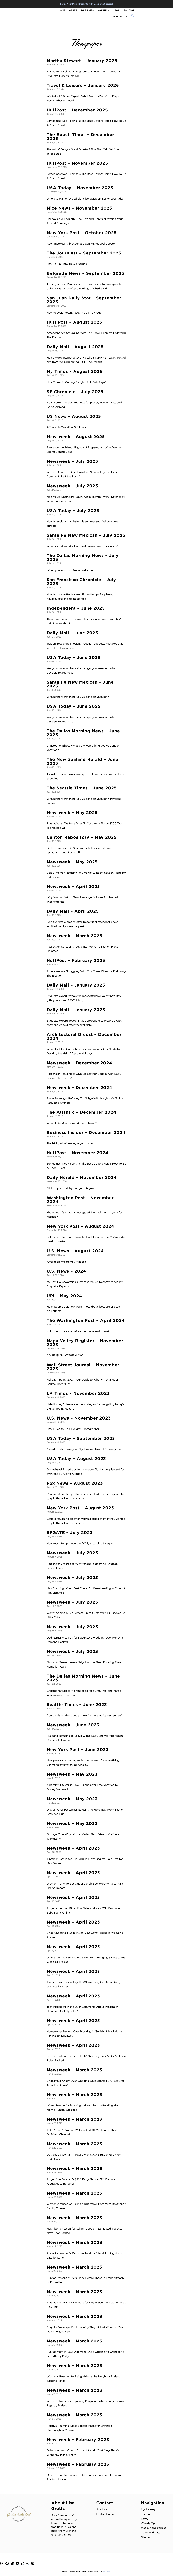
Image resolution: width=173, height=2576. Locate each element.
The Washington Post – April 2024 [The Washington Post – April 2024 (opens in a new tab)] (86, 1320)
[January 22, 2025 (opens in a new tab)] (55, 989)
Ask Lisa (101, 2509)
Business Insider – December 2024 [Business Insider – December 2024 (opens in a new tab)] (86, 1132)
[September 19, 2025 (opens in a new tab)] (56, 277)
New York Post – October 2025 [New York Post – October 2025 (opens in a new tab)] (82, 232)
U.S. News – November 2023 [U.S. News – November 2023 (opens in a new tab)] (79, 1418)
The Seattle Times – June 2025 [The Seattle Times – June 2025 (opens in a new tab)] (82, 788)
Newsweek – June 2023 (73, 1724)
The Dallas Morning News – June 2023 (83, 1678)
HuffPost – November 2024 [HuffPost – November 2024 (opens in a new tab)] (77, 1152)
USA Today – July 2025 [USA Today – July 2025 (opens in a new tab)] (73, 510)
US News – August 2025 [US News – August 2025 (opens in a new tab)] (74, 416)
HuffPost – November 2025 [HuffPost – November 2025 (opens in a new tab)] (77, 163)
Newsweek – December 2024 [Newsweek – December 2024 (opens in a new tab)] (79, 1062)
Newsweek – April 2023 (73, 1848)
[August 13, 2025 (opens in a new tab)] (55, 396)
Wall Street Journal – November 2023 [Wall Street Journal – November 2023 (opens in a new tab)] (83, 1366)
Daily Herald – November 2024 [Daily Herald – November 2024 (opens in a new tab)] (82, 1177)
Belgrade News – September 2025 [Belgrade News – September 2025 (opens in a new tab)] (85, 273)
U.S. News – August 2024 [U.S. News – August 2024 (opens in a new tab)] (75, 1250)
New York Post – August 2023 (80, 1508)
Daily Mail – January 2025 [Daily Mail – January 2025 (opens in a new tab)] (76, 985)
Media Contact (105, 2514)
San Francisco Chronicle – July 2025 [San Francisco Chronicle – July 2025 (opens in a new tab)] (81, 581)
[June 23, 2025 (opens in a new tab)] (54, 637)
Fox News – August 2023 (75, 1483)
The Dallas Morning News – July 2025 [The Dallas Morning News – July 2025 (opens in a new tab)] (83, 557)
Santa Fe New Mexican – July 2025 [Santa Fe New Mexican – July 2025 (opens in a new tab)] (86, 535)
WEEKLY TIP (120, 16)
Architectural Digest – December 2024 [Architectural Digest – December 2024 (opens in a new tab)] (84, 1036)
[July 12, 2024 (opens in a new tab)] (53, 1324)
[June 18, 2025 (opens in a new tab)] (54, 661)
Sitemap (146, 2537)
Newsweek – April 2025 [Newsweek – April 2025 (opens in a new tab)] (73, 886)
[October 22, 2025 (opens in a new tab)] (56, 237)
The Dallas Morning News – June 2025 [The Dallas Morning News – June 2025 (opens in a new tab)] (83, 733)
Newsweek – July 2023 (72, 1552)
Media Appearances (153, 2528)
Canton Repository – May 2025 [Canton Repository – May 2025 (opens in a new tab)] (82, 837)
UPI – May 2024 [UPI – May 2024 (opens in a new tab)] (64, 1295)
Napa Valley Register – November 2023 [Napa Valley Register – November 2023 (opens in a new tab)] (85, 1342)
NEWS (116, 10)
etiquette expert (61, 2519)
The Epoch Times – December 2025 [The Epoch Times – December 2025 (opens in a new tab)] (80, 136)
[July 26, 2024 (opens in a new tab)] (54, 1300)
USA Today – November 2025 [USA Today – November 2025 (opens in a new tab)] (80, 187)
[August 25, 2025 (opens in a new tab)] (55, 351)
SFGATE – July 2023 (70, 1532)
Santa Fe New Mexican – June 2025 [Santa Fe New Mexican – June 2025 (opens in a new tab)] (80, 684)
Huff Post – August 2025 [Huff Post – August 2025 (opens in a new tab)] (74, 322)
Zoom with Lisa (150, 2532)
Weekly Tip (148, 2523)
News (144, 2518)
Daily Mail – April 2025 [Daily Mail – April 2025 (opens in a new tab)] (73, 911)
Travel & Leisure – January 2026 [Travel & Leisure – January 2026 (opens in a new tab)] (83, 85)
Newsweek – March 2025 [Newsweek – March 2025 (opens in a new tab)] (74, 935)
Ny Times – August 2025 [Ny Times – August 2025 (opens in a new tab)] (74, 371)
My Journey (148, 2509)
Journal (145, 2514)
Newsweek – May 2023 (72, 1774)
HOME (62, 10)
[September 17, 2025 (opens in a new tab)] (56, 306)
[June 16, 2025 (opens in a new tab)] (54, 890)
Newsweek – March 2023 (74, 2070)
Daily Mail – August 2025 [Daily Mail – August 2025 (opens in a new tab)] (75, 346)
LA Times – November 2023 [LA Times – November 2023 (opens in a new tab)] (78, 1393)
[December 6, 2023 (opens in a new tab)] (56, 1349)
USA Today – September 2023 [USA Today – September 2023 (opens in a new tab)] (81, 1438)
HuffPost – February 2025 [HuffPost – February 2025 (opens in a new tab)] (76, 960)
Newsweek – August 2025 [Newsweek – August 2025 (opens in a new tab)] (76, 436)
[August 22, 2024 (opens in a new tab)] (55, 1275)
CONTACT (129, 10)
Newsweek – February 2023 (78, 2439)
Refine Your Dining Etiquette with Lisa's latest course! (86, 4)
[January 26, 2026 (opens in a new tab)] (55, 65)
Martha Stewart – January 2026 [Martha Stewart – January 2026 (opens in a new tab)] (82, 60)
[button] (133, 16)
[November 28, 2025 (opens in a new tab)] (57, 167)
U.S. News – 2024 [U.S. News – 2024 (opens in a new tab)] (66, 1271)
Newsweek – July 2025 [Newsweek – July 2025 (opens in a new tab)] (72, 461)
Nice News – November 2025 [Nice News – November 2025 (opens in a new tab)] (79, 208)
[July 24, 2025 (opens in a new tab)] (54, 465)
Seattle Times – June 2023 (77, 1704)
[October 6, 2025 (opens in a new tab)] (55, 257)
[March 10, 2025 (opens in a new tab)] (54, 964)
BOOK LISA (87, 10)
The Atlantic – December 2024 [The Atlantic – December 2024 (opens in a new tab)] (81, 1112)
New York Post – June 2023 (77, 1749)
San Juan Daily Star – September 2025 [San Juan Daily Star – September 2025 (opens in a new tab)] (84, 300)
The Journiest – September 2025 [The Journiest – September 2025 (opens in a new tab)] (84, 253)
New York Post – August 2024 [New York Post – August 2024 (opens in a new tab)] (80, 1226)
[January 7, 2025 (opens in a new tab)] (55, 1042)
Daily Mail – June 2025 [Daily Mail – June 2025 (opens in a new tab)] (72, 632)
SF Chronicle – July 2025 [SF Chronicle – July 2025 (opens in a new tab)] (75, 391)
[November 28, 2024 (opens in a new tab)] (57, 1157)
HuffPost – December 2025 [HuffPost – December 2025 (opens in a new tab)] (77, 110)
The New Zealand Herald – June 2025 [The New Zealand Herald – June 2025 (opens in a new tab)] (82, 761)
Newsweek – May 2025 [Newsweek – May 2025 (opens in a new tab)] (72, 812)
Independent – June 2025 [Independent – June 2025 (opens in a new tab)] (76, 608)
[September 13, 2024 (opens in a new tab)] (57, 1230)
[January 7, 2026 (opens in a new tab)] (55, 142)
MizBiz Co (108, 2571)
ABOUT (73, 10)
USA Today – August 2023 (76, 1458)
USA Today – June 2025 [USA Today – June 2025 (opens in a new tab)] (73, 657)
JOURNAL (103, 10)
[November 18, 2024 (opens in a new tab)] (56, 1205)
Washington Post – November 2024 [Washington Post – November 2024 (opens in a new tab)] (80, 1199)
